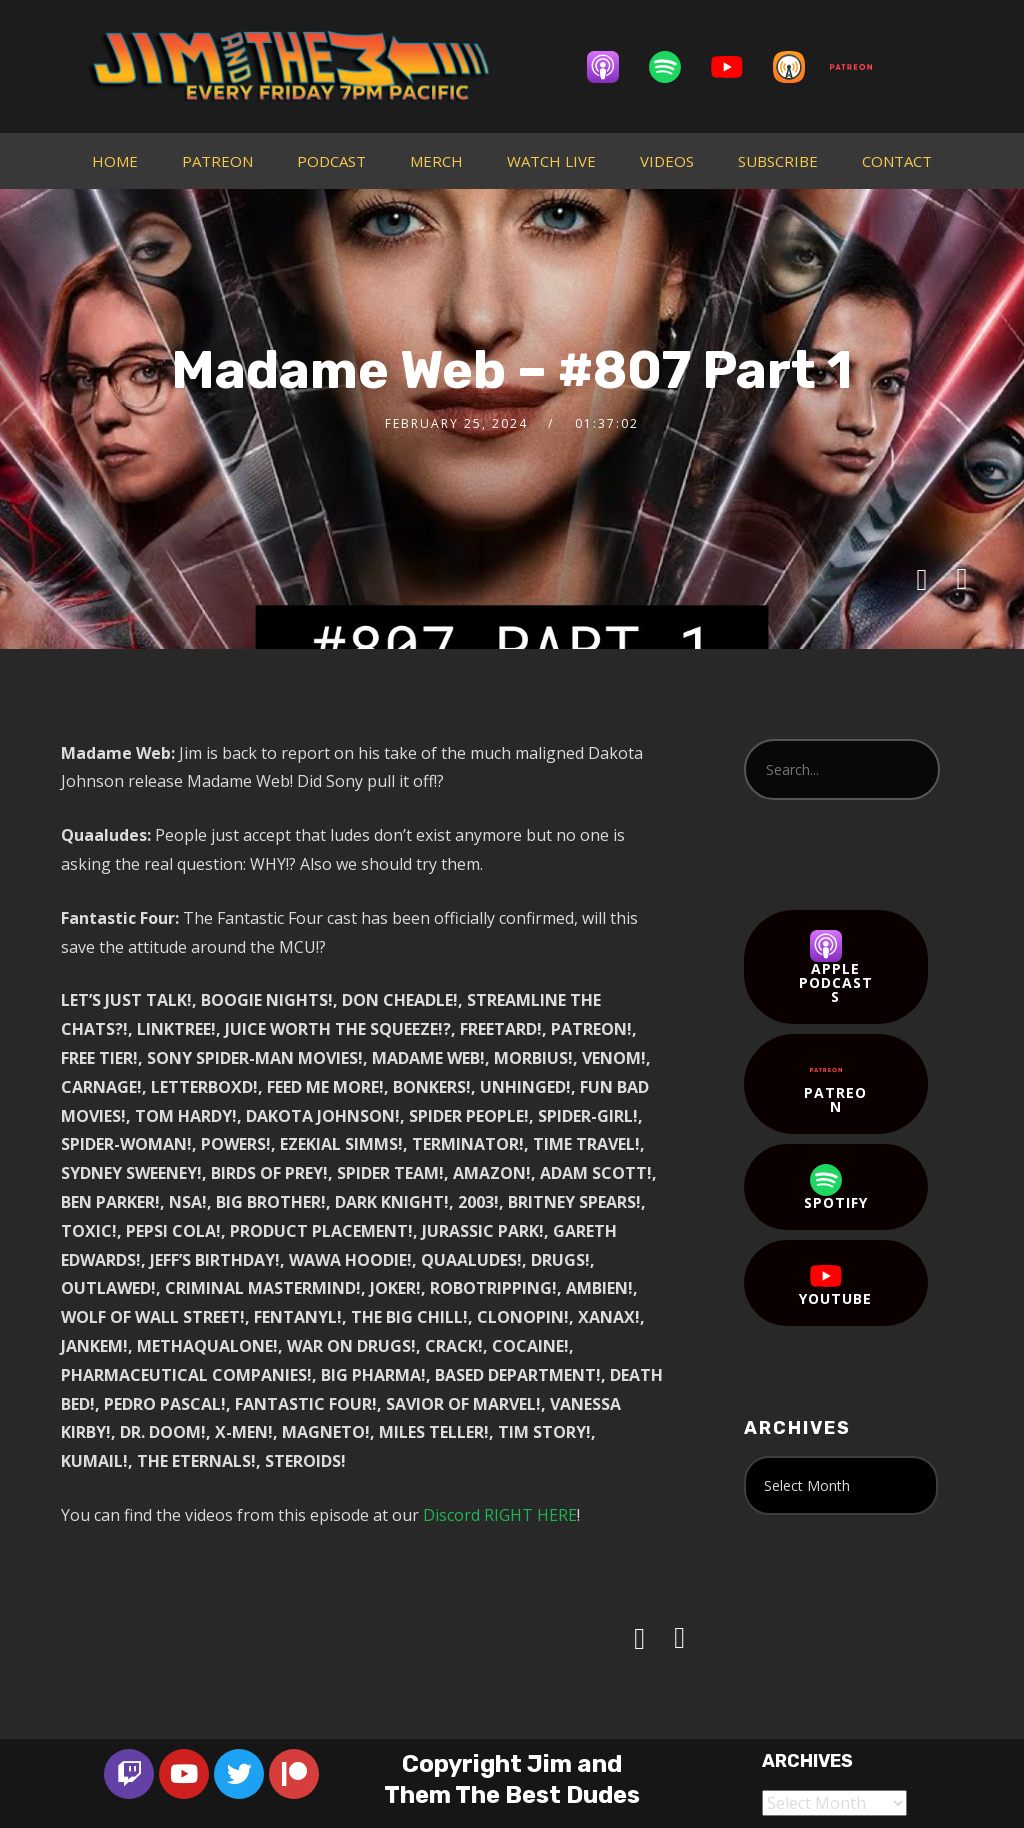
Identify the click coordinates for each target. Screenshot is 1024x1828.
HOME (115, 161)
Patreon (835, 1085)
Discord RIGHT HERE (500, 1515)
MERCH (436, 161)
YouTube (835, 1284)
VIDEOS (667, 161)
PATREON (217, 161)
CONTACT (897, 161)
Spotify (836, 1188)
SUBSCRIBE (778, 161)
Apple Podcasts (836, 968)
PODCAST (331, 161)
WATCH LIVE (551, 161)
